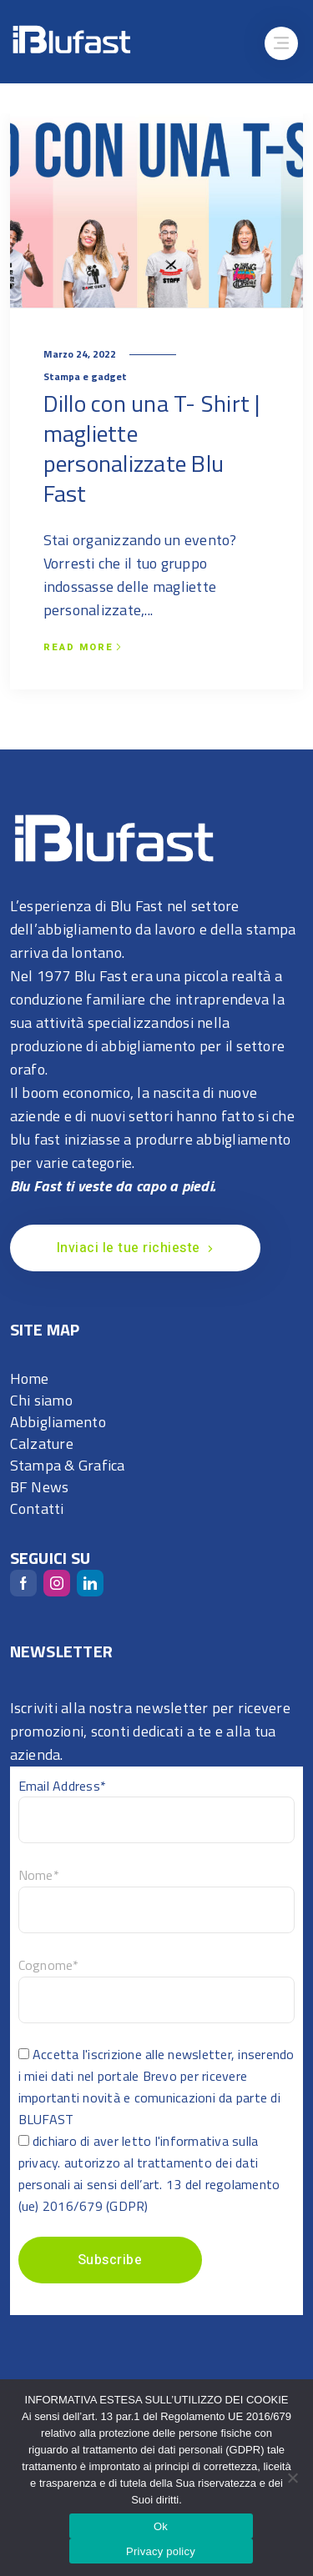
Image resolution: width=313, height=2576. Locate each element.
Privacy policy (160, 2551)
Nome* (38, 1875)
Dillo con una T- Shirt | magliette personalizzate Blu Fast (151, 448)
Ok (161, 2526)
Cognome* (48, 1965)
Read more (82, 648)
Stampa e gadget (85, 376)
